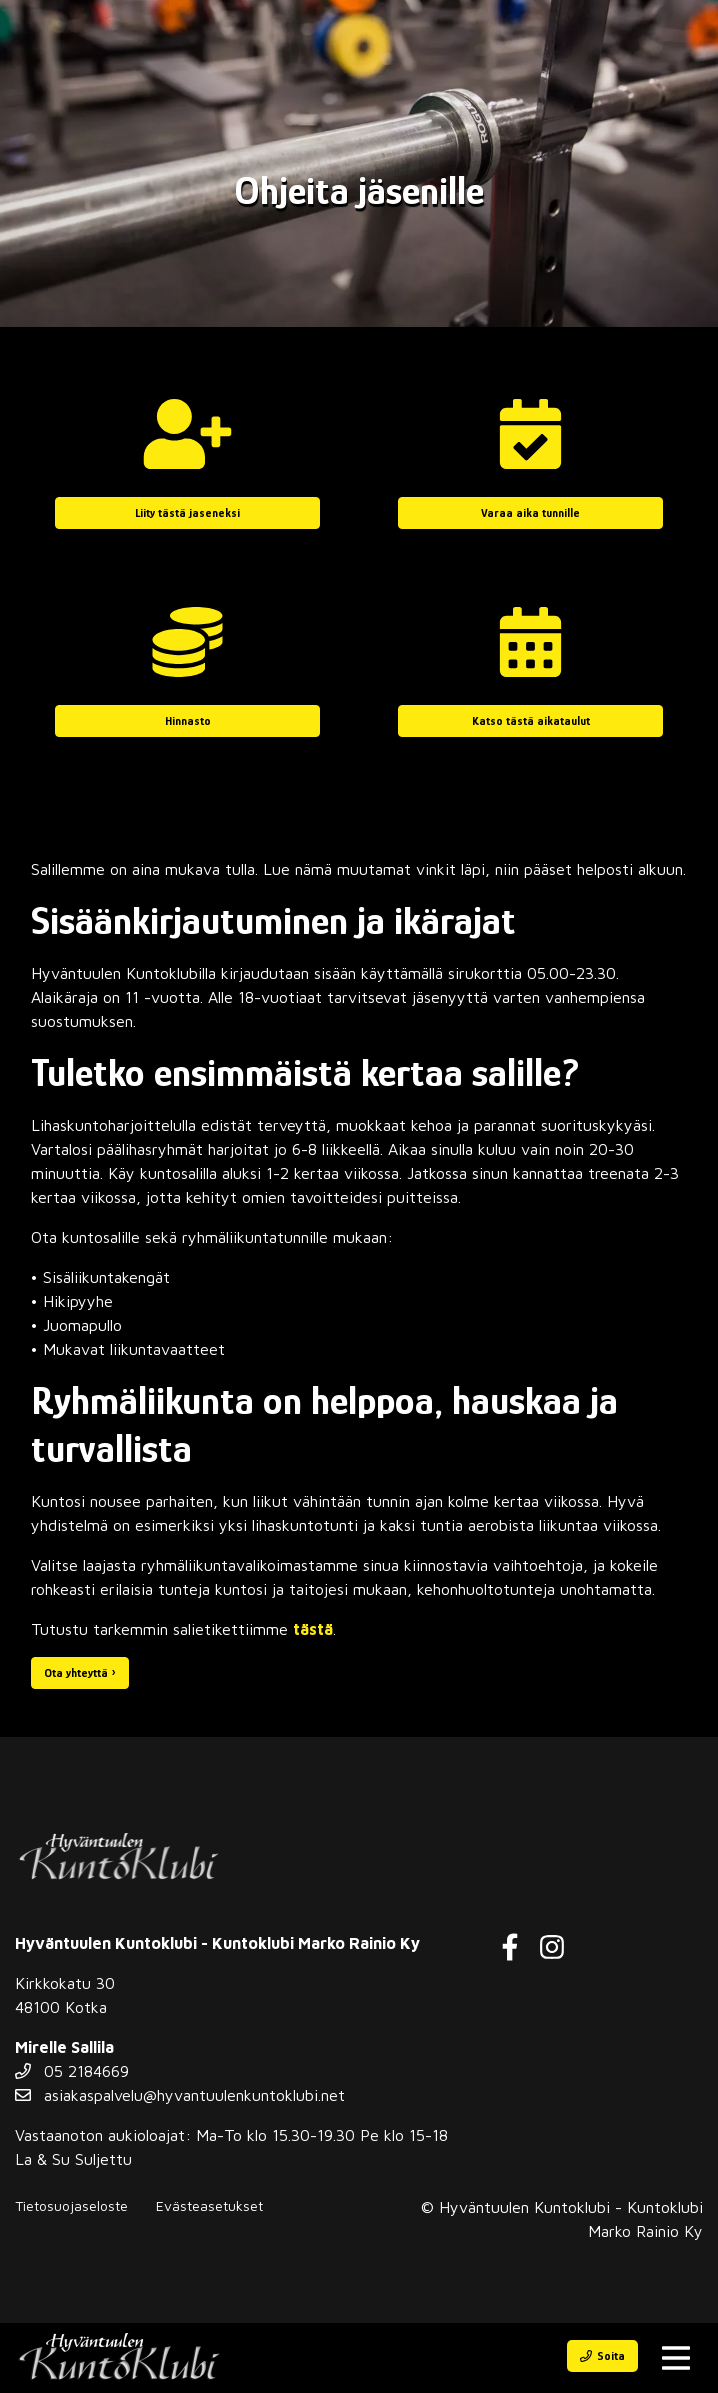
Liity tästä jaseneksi (187, 513)
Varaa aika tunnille (530, 513)
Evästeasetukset (209, 2205)
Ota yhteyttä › (80, 1673)
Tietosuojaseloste (71, 2205)
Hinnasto (188, 721)
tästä (313, 1629)
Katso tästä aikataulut (531, 721)
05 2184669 (72, 2071)
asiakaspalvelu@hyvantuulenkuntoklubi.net (180, 2095)
